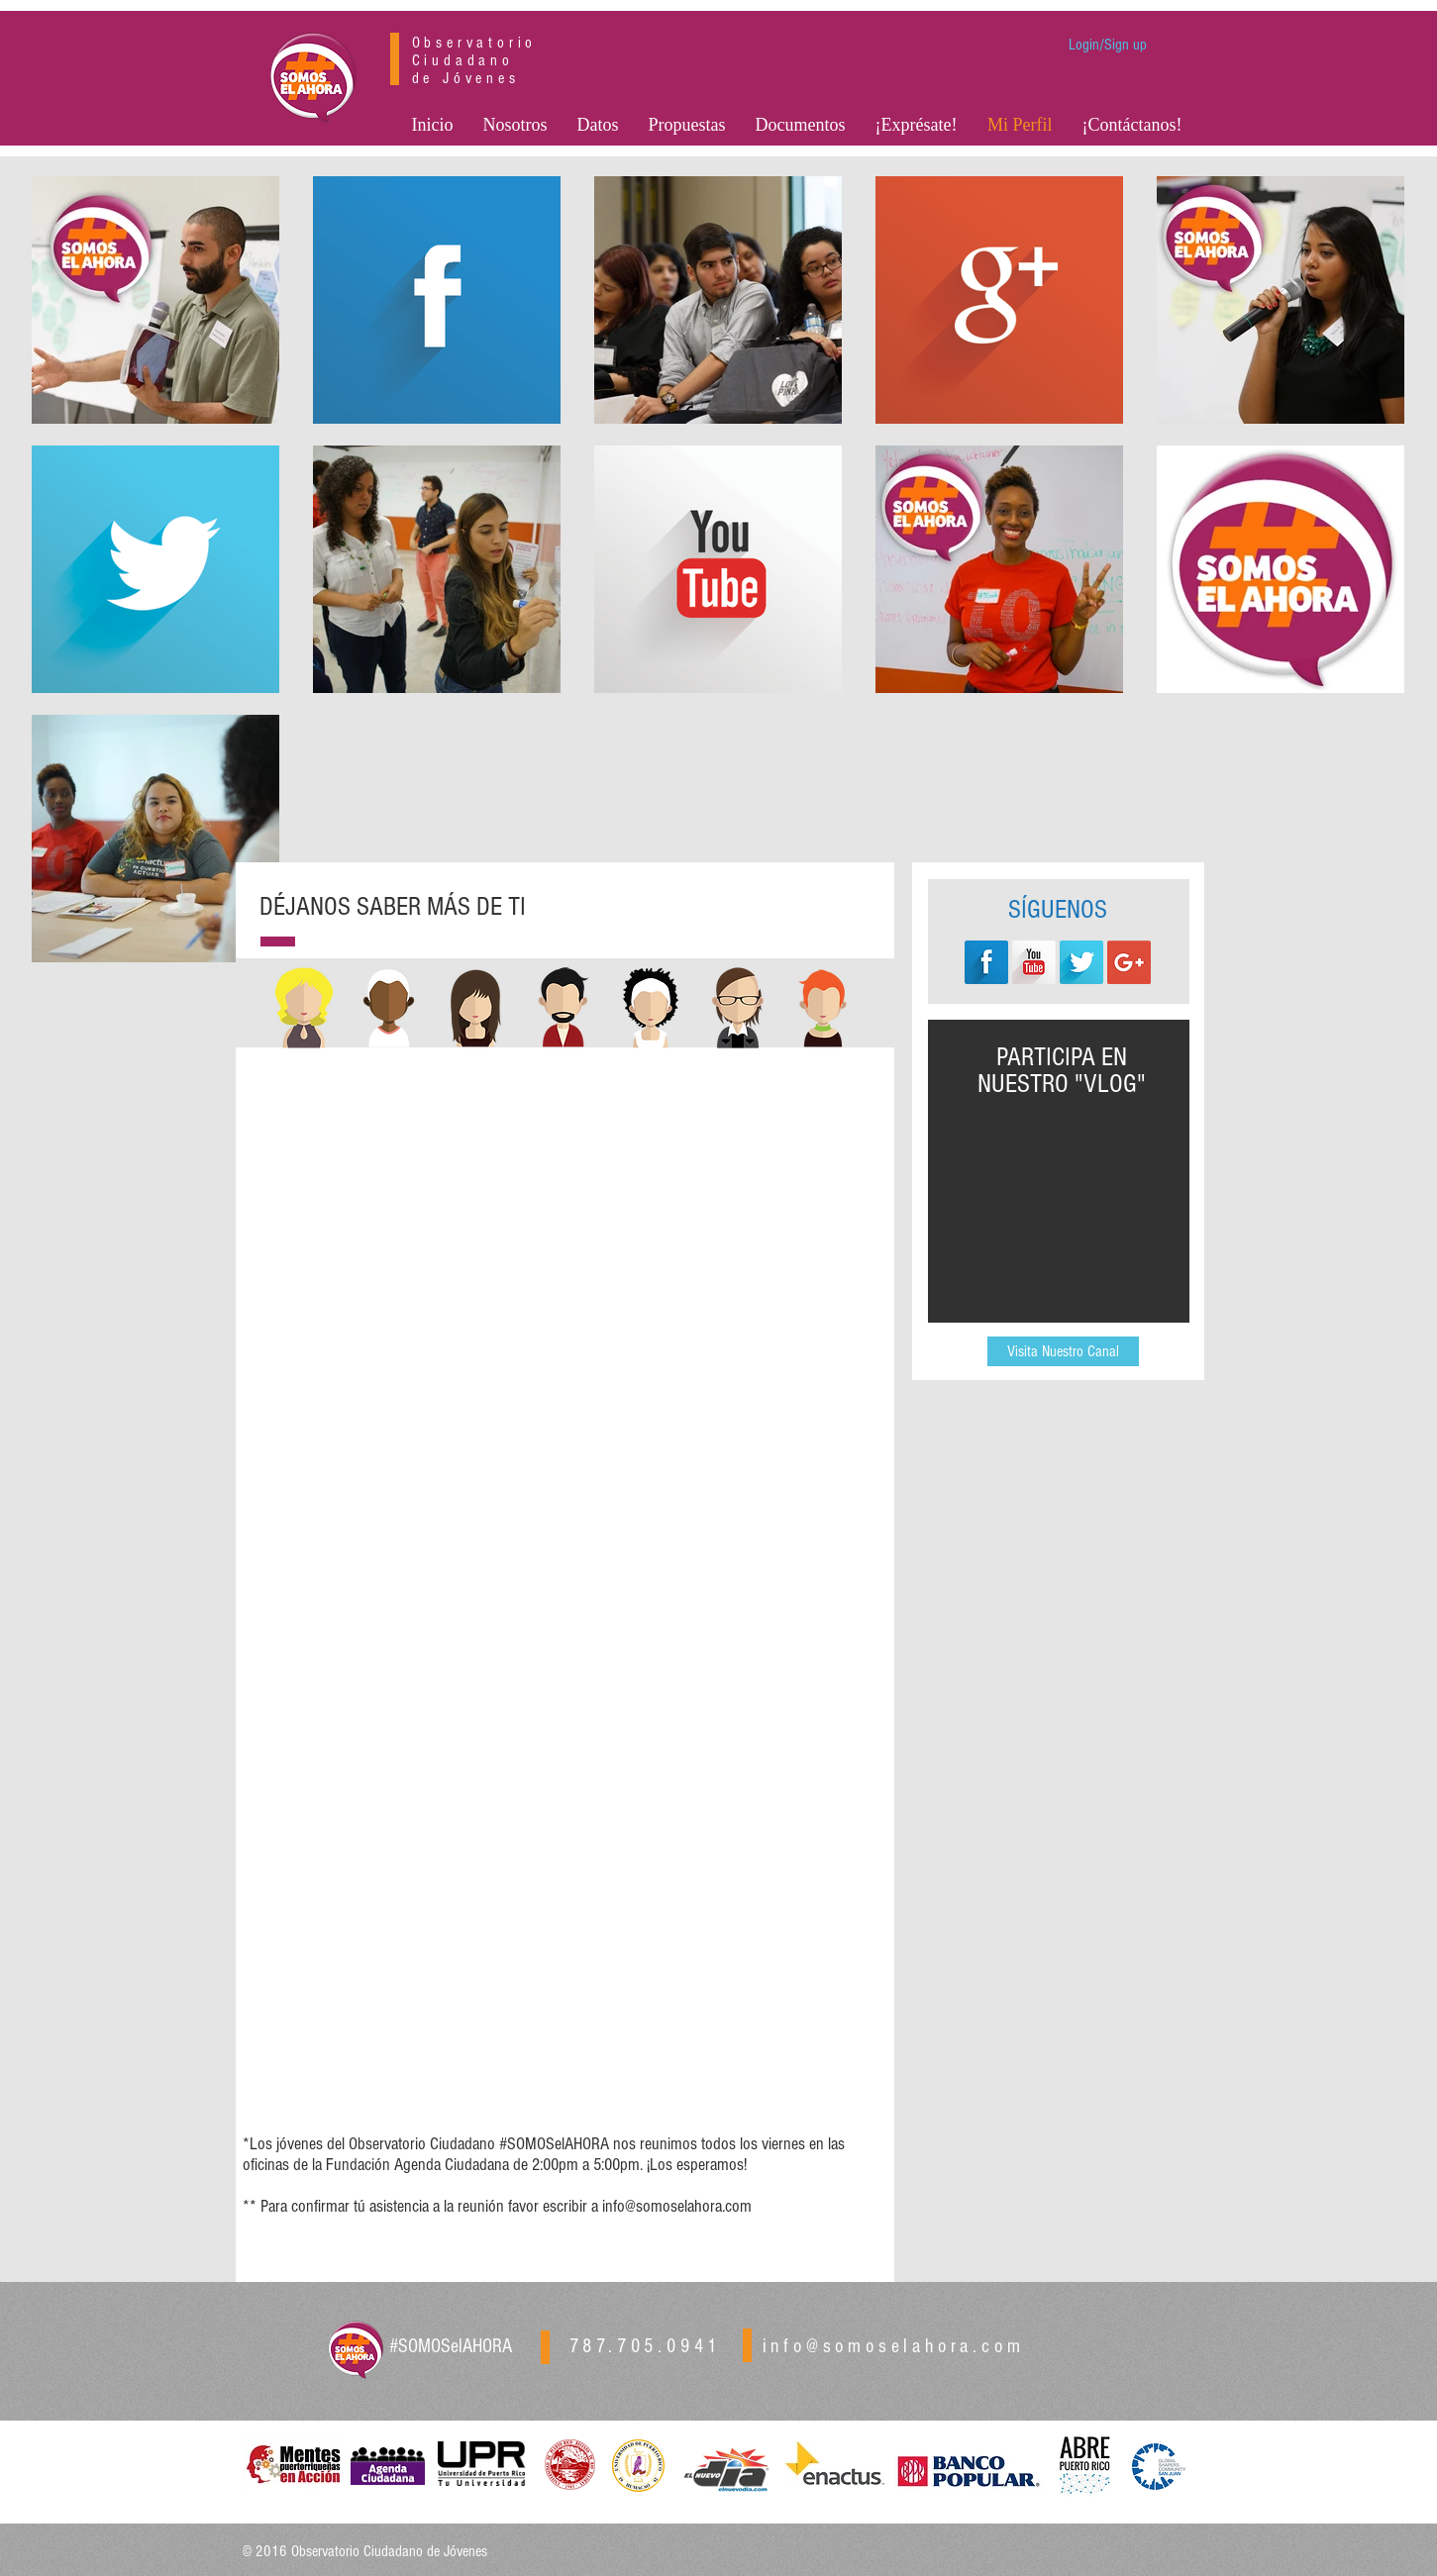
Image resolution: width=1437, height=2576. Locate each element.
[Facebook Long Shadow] (986, 962)
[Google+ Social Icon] (1129, 962)
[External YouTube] (1061, 1204)
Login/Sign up (1108, 44)
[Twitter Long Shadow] (1081, 962)
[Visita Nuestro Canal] (1063, 1351)
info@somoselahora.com (677, 2206)
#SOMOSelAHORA (450, 2346)
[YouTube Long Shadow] (1034, 962)
